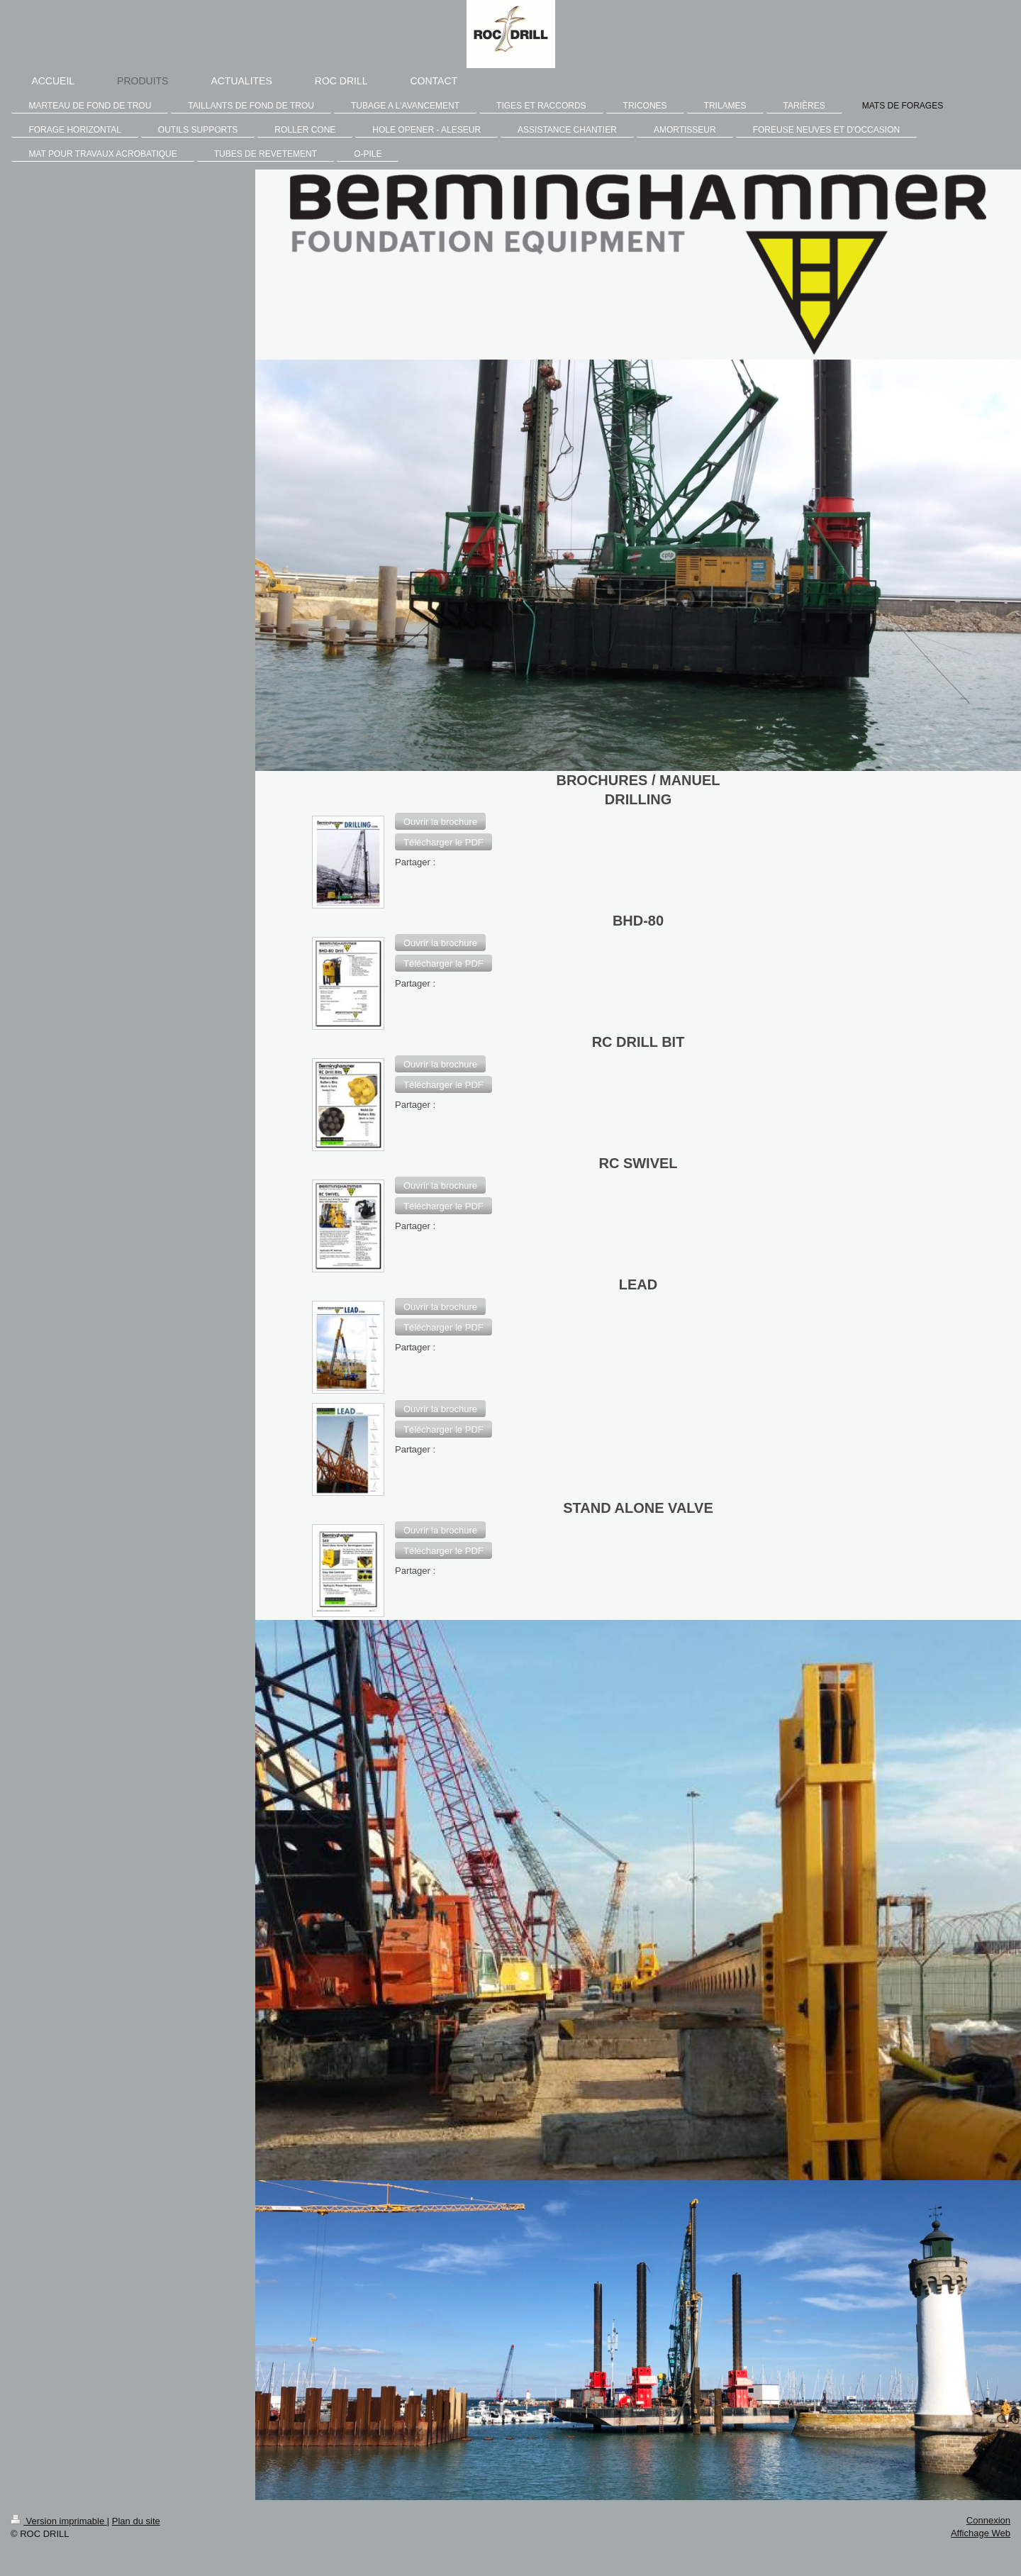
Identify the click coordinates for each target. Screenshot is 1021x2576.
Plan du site (136, 2521)
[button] (440, 821)
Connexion (988, 2520)
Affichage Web (980, 2533)
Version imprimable (59, 2521)
